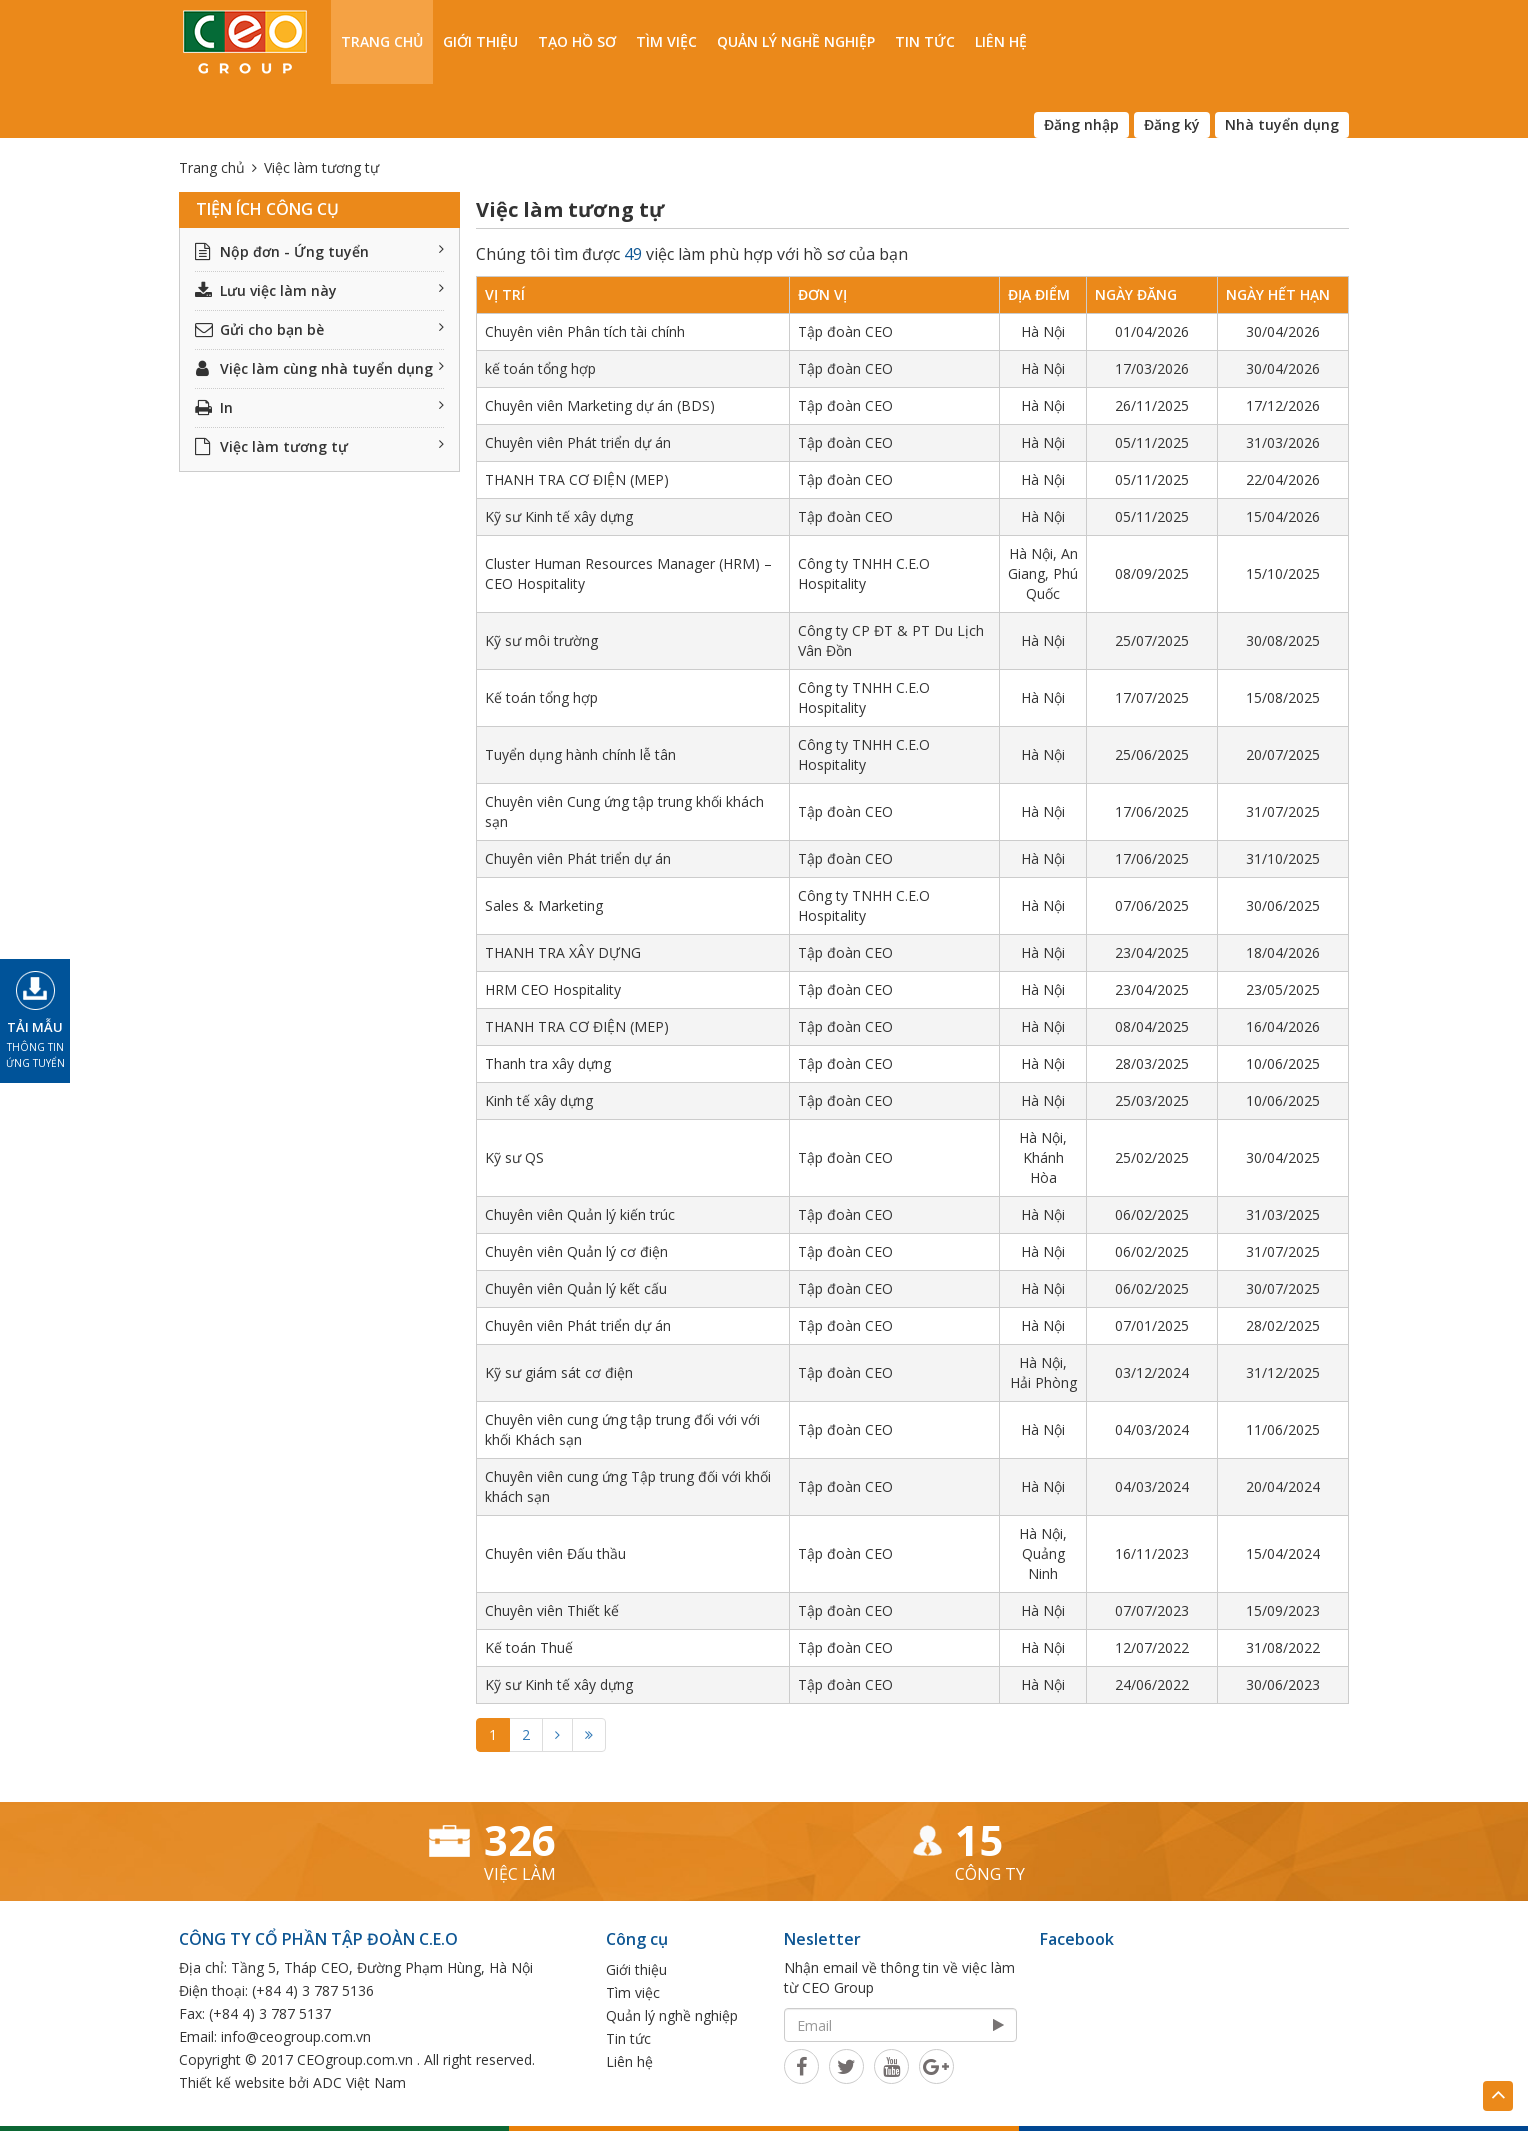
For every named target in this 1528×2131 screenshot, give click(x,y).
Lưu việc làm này (319, 290)
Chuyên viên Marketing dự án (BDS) (600, 405)
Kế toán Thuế (529, 1647)
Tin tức (925, 41)
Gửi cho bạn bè (319, 329)
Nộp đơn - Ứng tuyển (319, 251)
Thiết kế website (232, 2082)
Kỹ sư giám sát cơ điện (559, 1372)
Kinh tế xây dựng (539, 1100)
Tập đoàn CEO (845, 331)
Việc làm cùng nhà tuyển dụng (319, 368)
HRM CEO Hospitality (553, 989)
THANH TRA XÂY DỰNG (563, 952)
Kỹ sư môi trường (541, 640)
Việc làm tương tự (319, 446)
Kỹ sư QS (514, 1157)
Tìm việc (666, 41)
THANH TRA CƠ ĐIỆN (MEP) (577, 479)
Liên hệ (1001, 41)
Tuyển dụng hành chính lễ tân (580, 754)
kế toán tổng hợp (540, 368)
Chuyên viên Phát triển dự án (578, 442)
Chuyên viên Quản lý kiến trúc (580, 1214)
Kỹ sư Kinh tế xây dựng (559, 516)
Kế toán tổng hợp (541, 697)
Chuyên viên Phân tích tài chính (585, 331)
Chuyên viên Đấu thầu (555, 1553)
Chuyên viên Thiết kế (552, 1610)
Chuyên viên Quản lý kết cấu (576, 1288)
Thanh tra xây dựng (548, 1063)
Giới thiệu (480, 41)
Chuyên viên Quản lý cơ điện (576, 1251)
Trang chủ (382, 41)
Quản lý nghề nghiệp (796, 41)
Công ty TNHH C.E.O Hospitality (864, 573)
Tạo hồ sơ (577, 41)
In (319, 407)
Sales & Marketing (544, 905)
